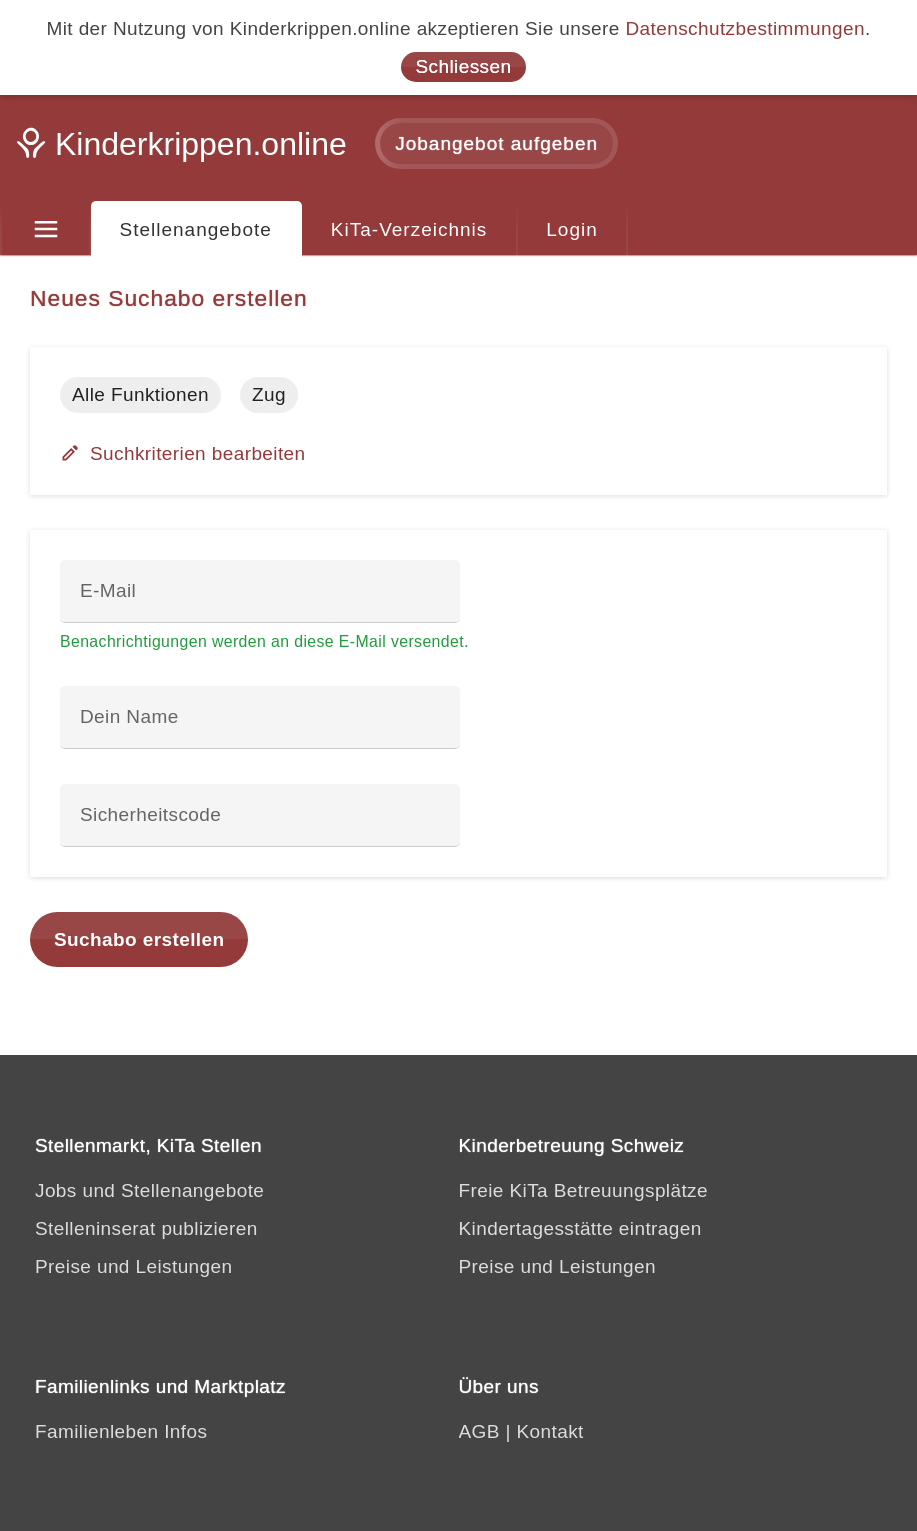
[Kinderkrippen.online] (185, 150)
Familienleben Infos (121, 1431)
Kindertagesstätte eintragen (580, 1228)
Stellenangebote (196, 229)
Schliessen (464, 66)
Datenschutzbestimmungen (744, 28)
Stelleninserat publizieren (146, 1228)
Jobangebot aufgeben (496, 143)
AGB (479, 1431)
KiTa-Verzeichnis (409, 229)
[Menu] (45, 230)
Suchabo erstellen (139, 939)
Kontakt (550, 1431)
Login (572, 229)
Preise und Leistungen (133, 1266)
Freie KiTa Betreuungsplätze (584, 1190)
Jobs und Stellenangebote (149, 1190)
